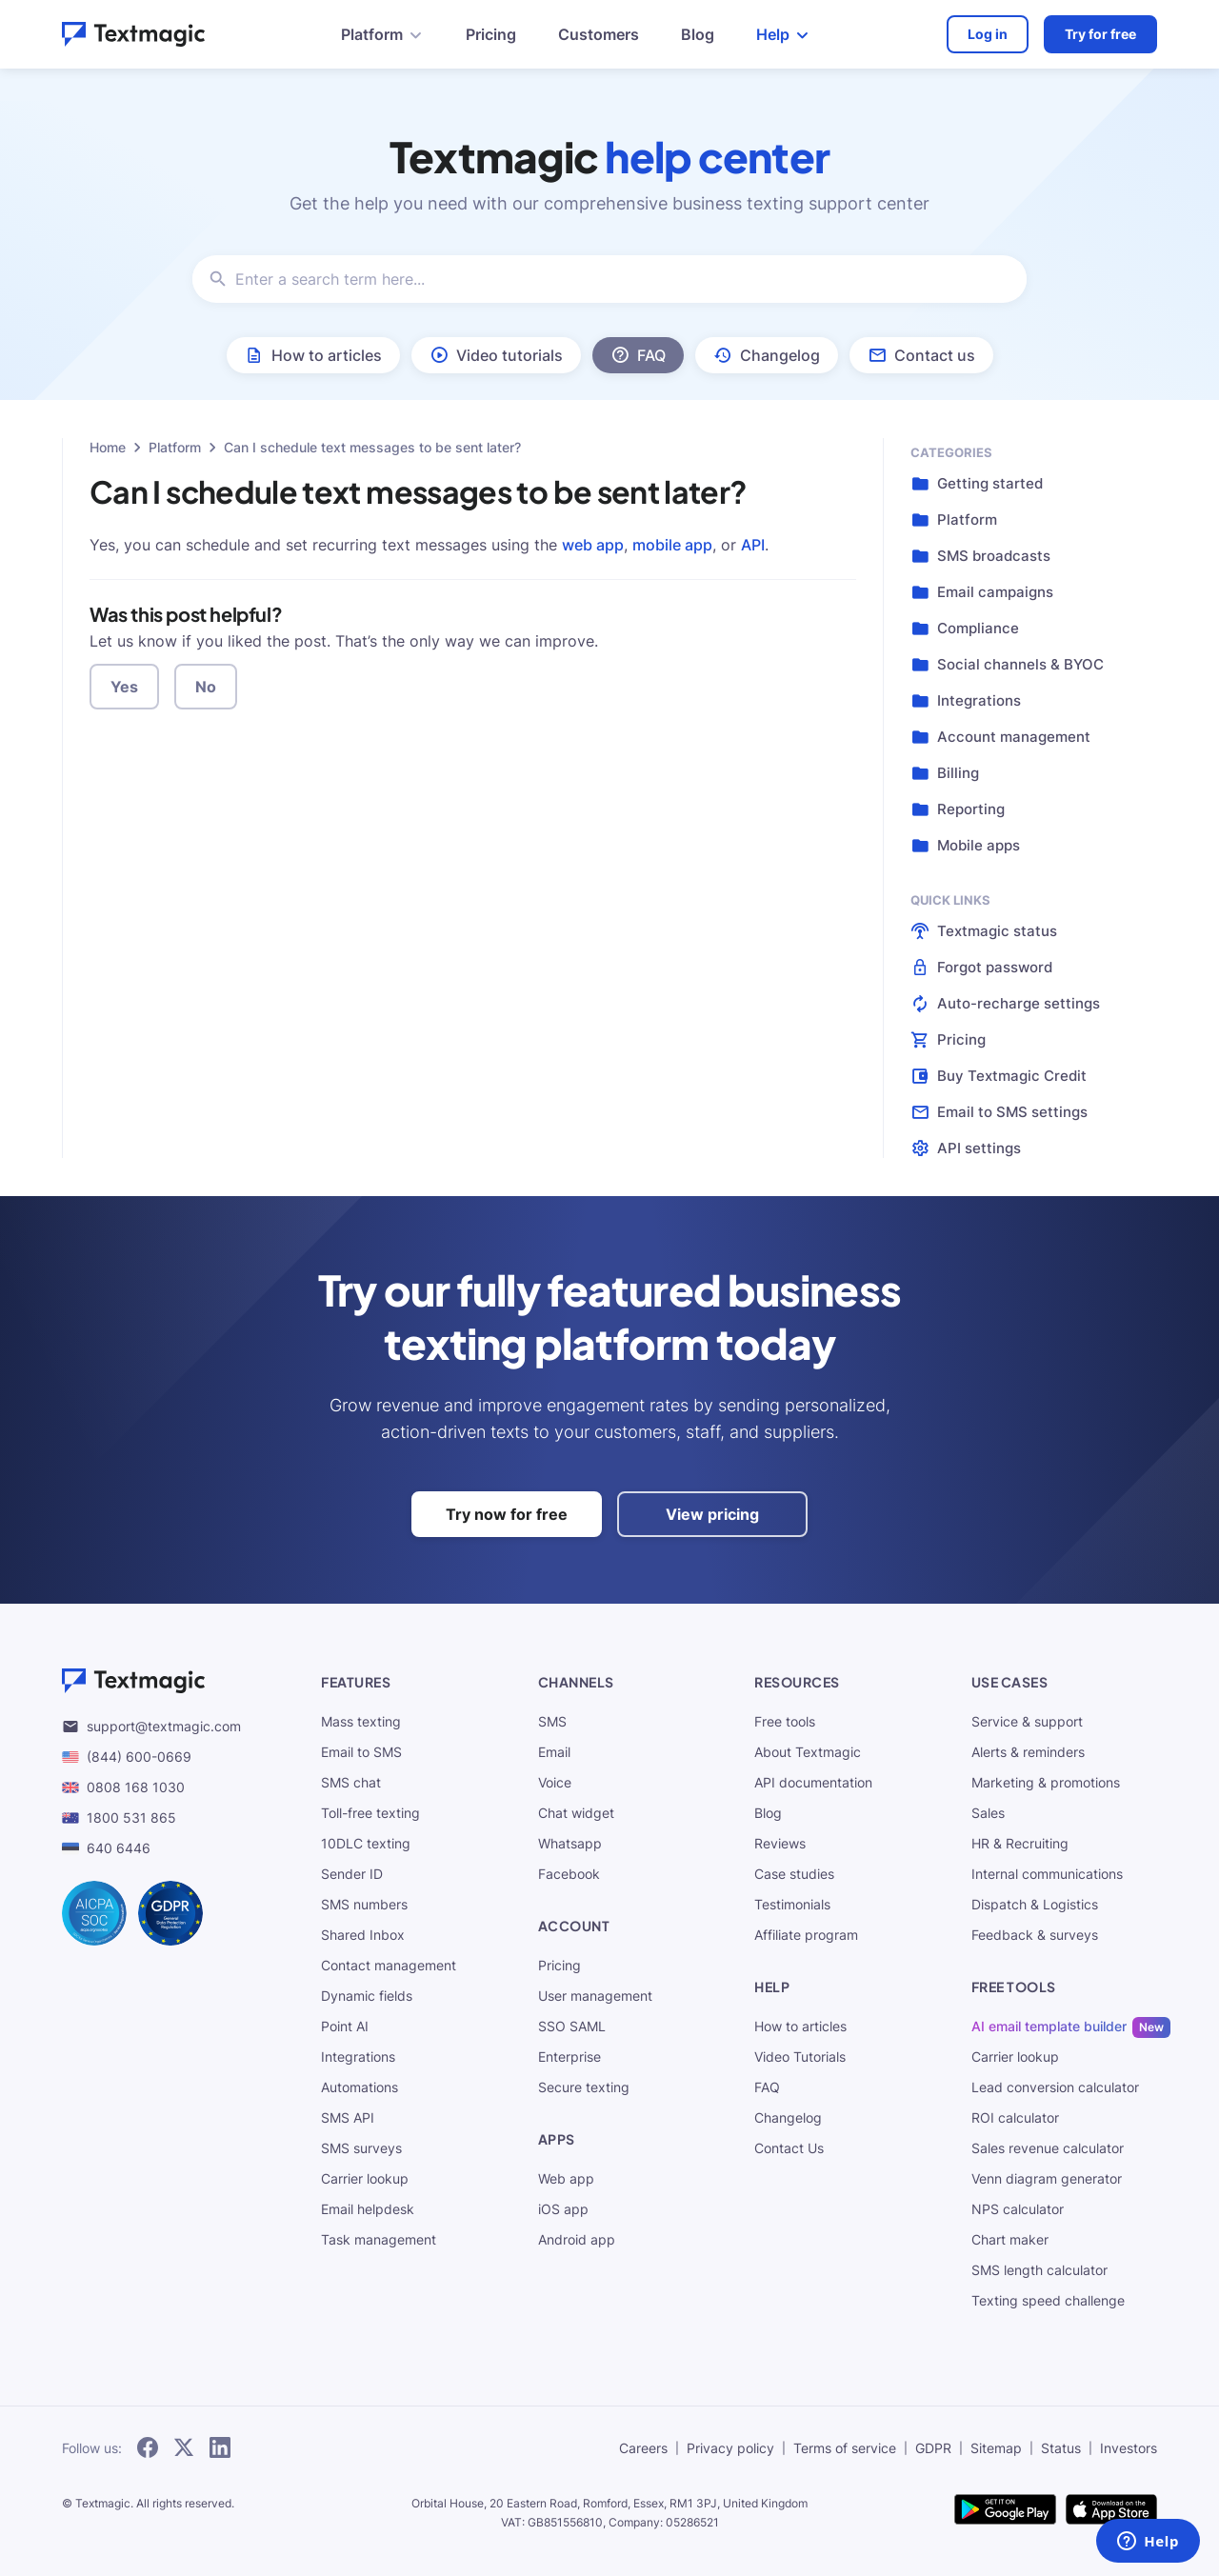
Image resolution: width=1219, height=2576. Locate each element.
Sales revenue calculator (1047, 2148)
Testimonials (792, 1904)
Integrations (358, 2056)
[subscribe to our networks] (147, 2448)
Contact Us (789, 2148)
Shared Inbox (363, 1935)
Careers (643, 2448)
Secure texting (583, 2087)
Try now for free (507, 1514)
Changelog (788, 2117)
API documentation (813, 1782)
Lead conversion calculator (1055, 2087)
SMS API (347, 2117)
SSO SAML (572, 2026)
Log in (988, 34)
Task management (378, 2239)
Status (1061, 2448)
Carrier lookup (365, 2178)
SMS (552, 1721)
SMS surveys (361, 2148)
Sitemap (996, 2448)
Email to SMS (361, 1752)
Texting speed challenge (1048, 2300)
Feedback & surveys (1034, 1935)
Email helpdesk (367, 2209)
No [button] (205, 686)
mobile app (672, 544)
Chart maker (1010, 2239)
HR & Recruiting (1020, 1843)
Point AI (345, 2026)
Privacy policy (730, 2448)
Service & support (1027, 1721)
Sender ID (352, 1874)
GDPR (933, 2448)
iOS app (563, 2209)
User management (595, 1995)
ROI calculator (1015, 2117)
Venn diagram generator (1046, 2178)
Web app (566, 2178)
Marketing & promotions (1045, 1782)
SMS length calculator (1039, 2270)
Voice (554, 1782)
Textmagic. (104, 2503)
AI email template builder (1049, 2026)
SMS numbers (364, 1904)
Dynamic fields (366, 1995)
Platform (175, 447)
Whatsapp (570, 1843)
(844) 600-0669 (126, 1756)
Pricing (491, 34)
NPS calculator (1017, 2209)
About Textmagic (807, 1752)
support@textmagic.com (151, 1726)
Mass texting (361, 1721)
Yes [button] (124, 686)
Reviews (780, 1843)
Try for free (1100, 34)
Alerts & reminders (1028, 1752)
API (753, 544)
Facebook (569, 1874)
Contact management (388, 1965)
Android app (576, 2239)
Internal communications (1047, 1874)
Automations (359, 2087)
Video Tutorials (800, 2056)
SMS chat (351, 1782)
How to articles (800, 2026)
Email (554, 1752)
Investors (1128, 2448)
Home (108, 447)
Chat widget (576, 1813)
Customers (598, 34)
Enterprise (569, 2056)
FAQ (767, 2087)
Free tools (784, 1721)
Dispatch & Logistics (1034, 1904)
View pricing (712, 1514)
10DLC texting (365, 1843)
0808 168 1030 (123, 1787)
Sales (988, 1813)
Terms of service (844, 2448)
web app (593, 544)
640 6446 (106, 1848)
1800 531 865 (119, 1817)
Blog (697, 34)
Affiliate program (806, 1935)
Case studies (794, 1874)
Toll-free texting (370, 1813)
